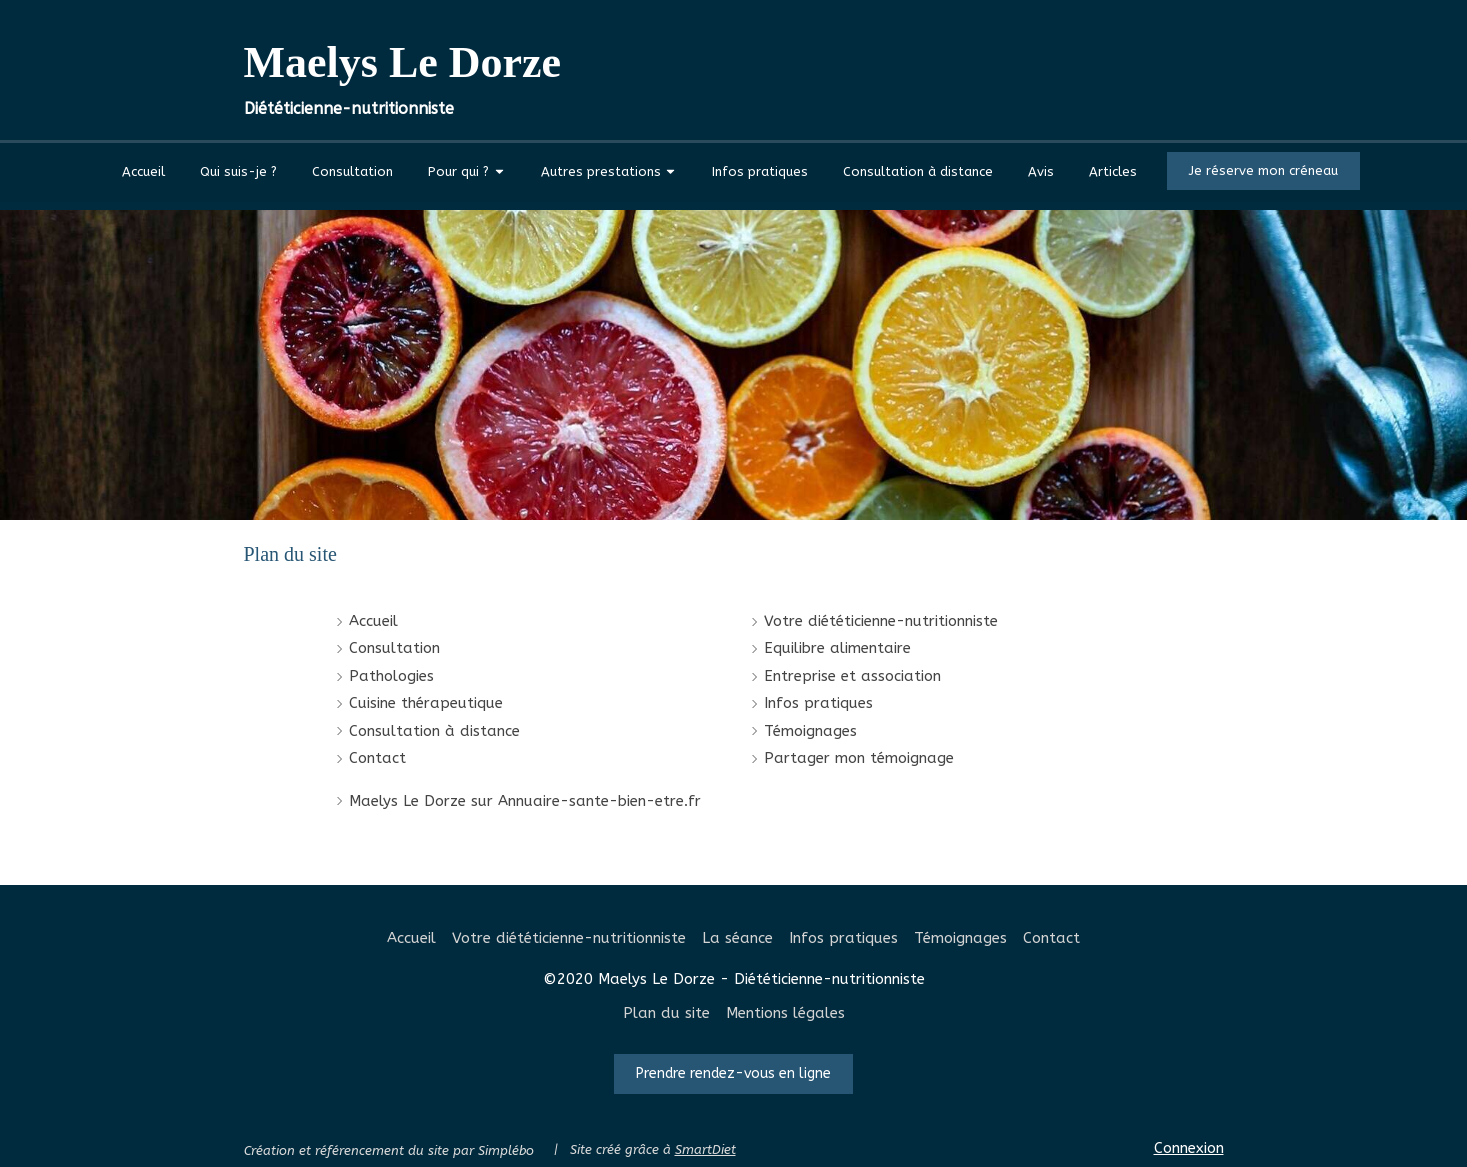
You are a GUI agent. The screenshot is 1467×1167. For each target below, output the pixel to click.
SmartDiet (705, 1149)
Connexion (1189, 1148)
